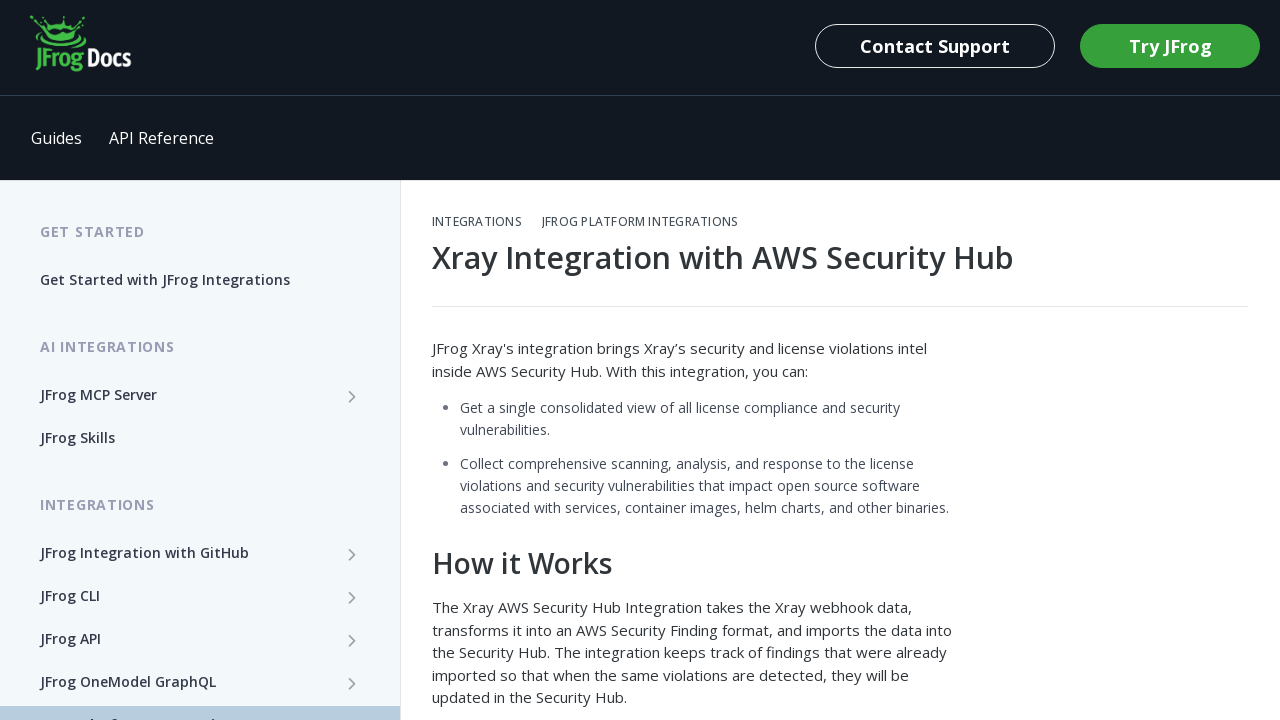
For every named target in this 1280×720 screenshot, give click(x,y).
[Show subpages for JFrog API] (352, 640)
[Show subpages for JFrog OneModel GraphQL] (352, 683)
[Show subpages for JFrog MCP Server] (352, 396)
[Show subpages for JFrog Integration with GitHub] (352, 554)
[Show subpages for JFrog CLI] (352, 597)
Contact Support (935, 46)
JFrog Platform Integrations (640, 222)
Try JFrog (1170, 46)
